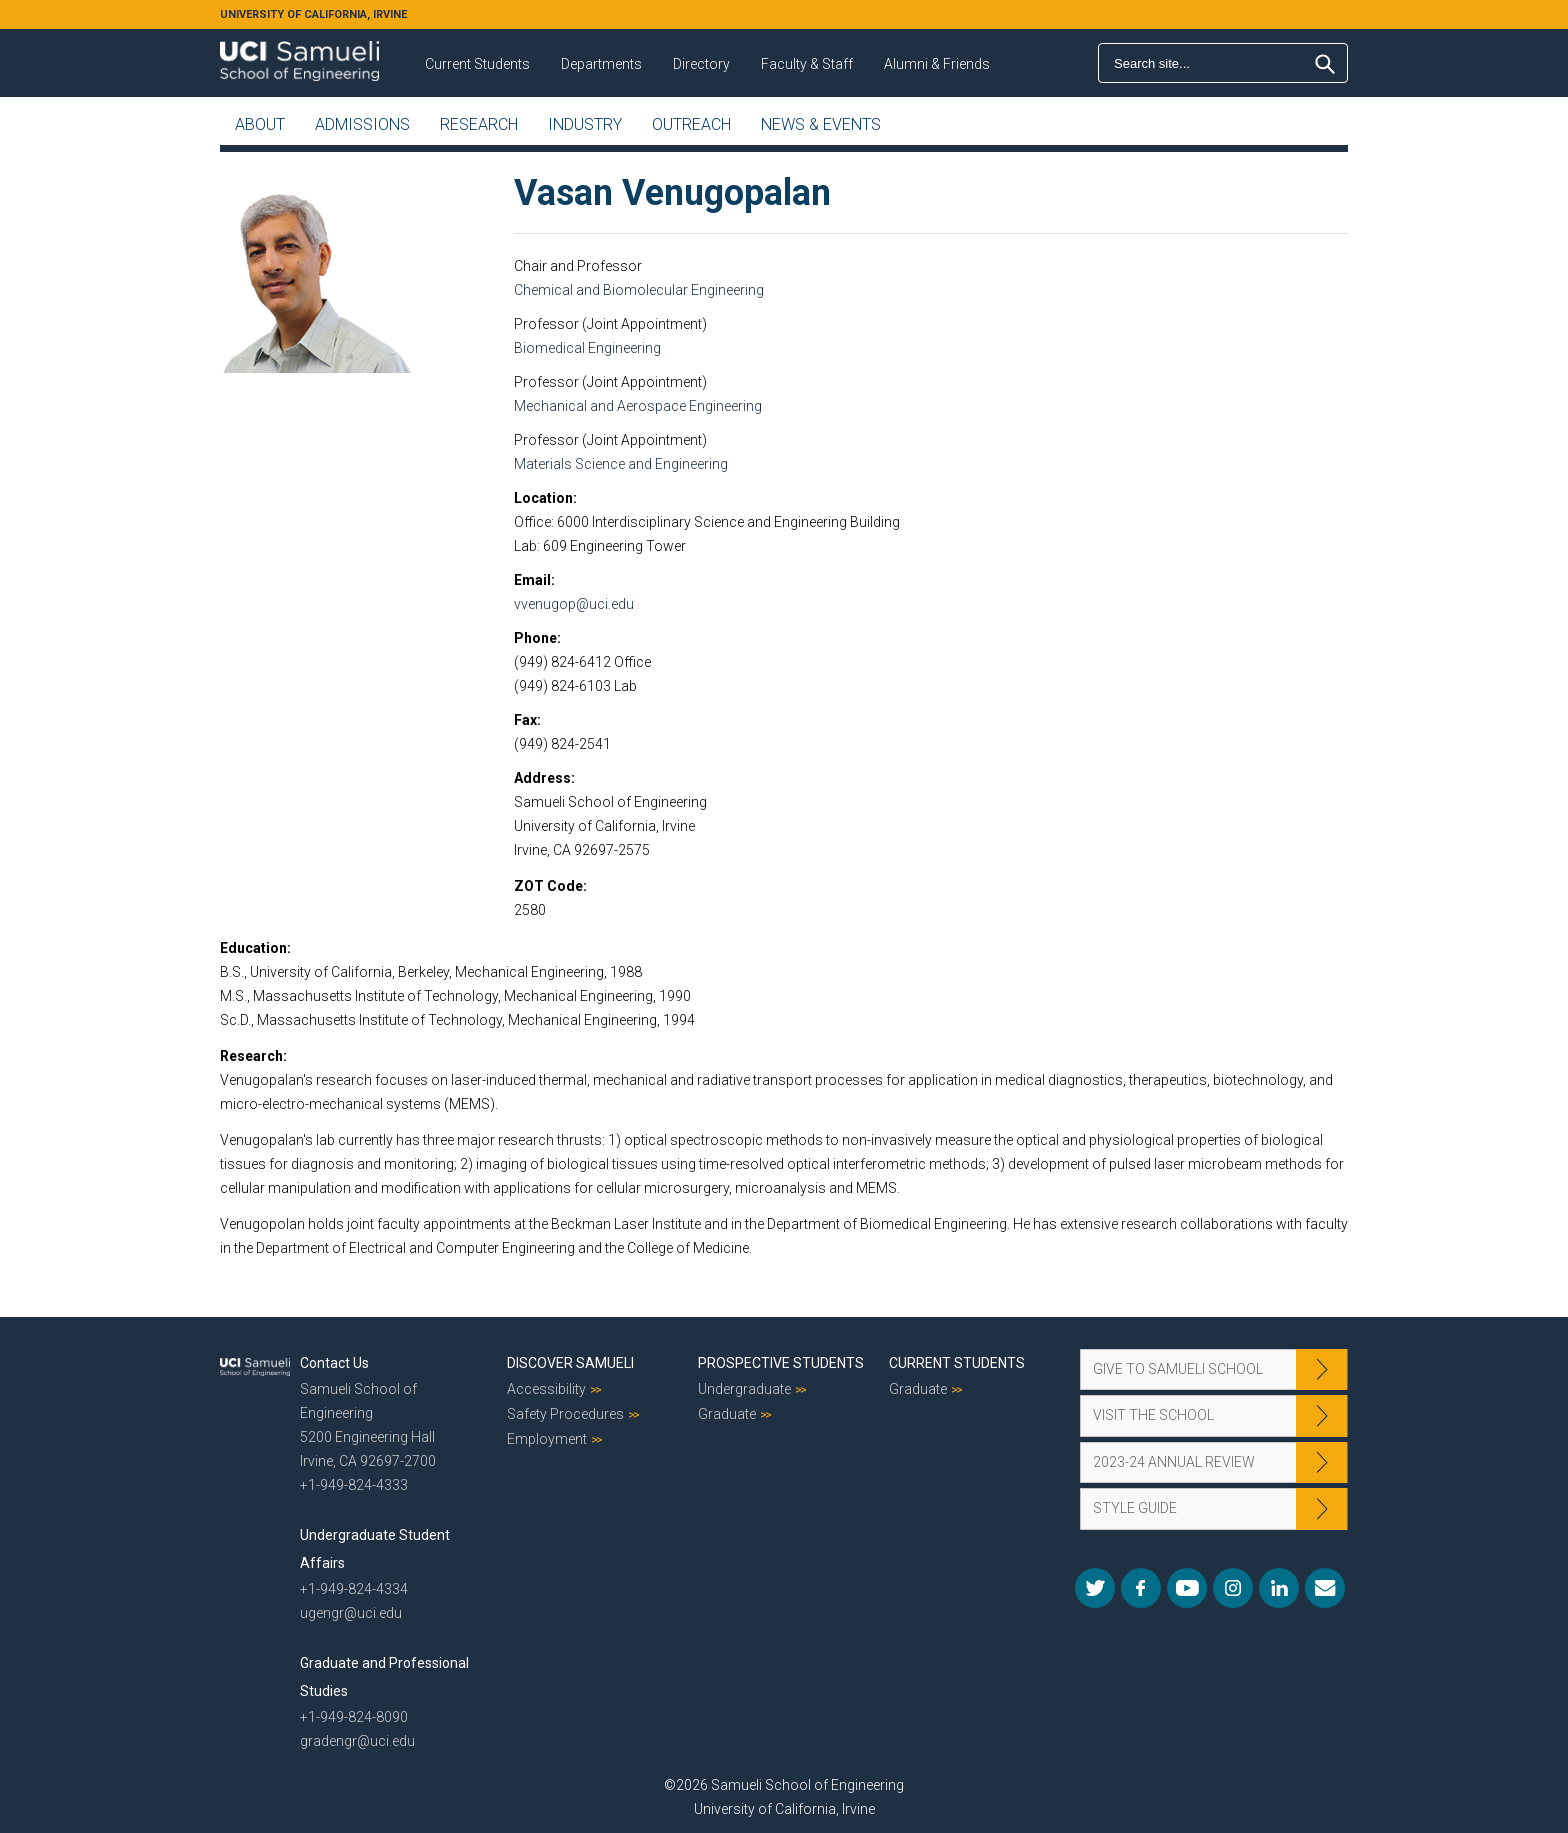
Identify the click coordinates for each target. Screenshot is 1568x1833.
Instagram (1233, 1588)
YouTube (1187, 1588)
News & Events (821, 124)
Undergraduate (744, 1389)
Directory (701, 64)
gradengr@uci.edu (357, 1741)
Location (543, 498)
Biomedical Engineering (587, 348)
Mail (1325, 1588)
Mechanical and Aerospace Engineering (638, 406)
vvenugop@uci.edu (574, 604)
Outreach (691, 124)
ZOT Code (548, 886)
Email (532, 580)
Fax (525, 720)
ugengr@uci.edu (351, 1613)
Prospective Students (781, 1363)
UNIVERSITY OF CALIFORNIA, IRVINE (313, 14)
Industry (585, 124)
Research (479, 124)
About (260, 124)
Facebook (1141, 1588)
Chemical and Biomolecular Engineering (639, 290)
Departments (601, 64)
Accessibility (546, 1389)
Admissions (362, 124)
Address (542, 778)
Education (253, 948)
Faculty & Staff (807, 64)
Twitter (1095, 1588)
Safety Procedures (565, 1414)
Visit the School (1153, 1415)
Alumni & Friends (937, 64)
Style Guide (1135, 1508)
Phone (535, 638)
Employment (547, 1439)
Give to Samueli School (1178, 1369)
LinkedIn (1279, 1588)
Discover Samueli (570, 1363)
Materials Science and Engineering (621, 464)
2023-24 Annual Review (1174, 1462)
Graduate (727, 1414)
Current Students (477, 64)
